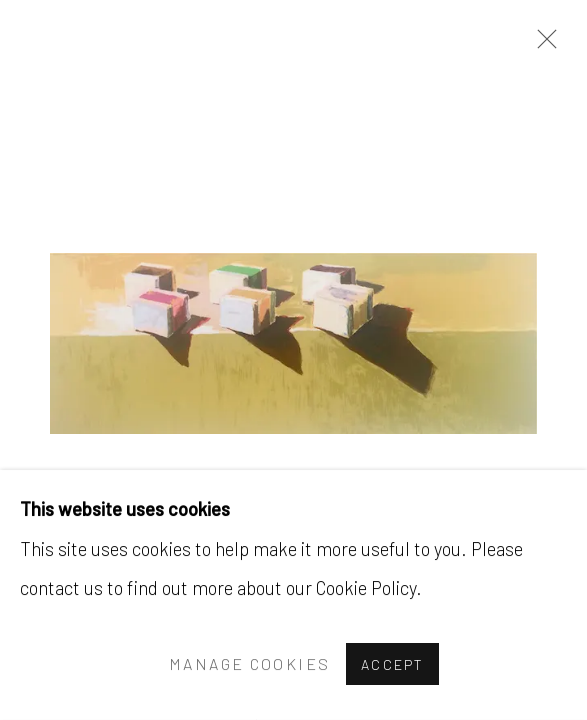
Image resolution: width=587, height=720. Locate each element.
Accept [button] (392, 664)
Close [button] (542, 45)
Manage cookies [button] (249, 664)
